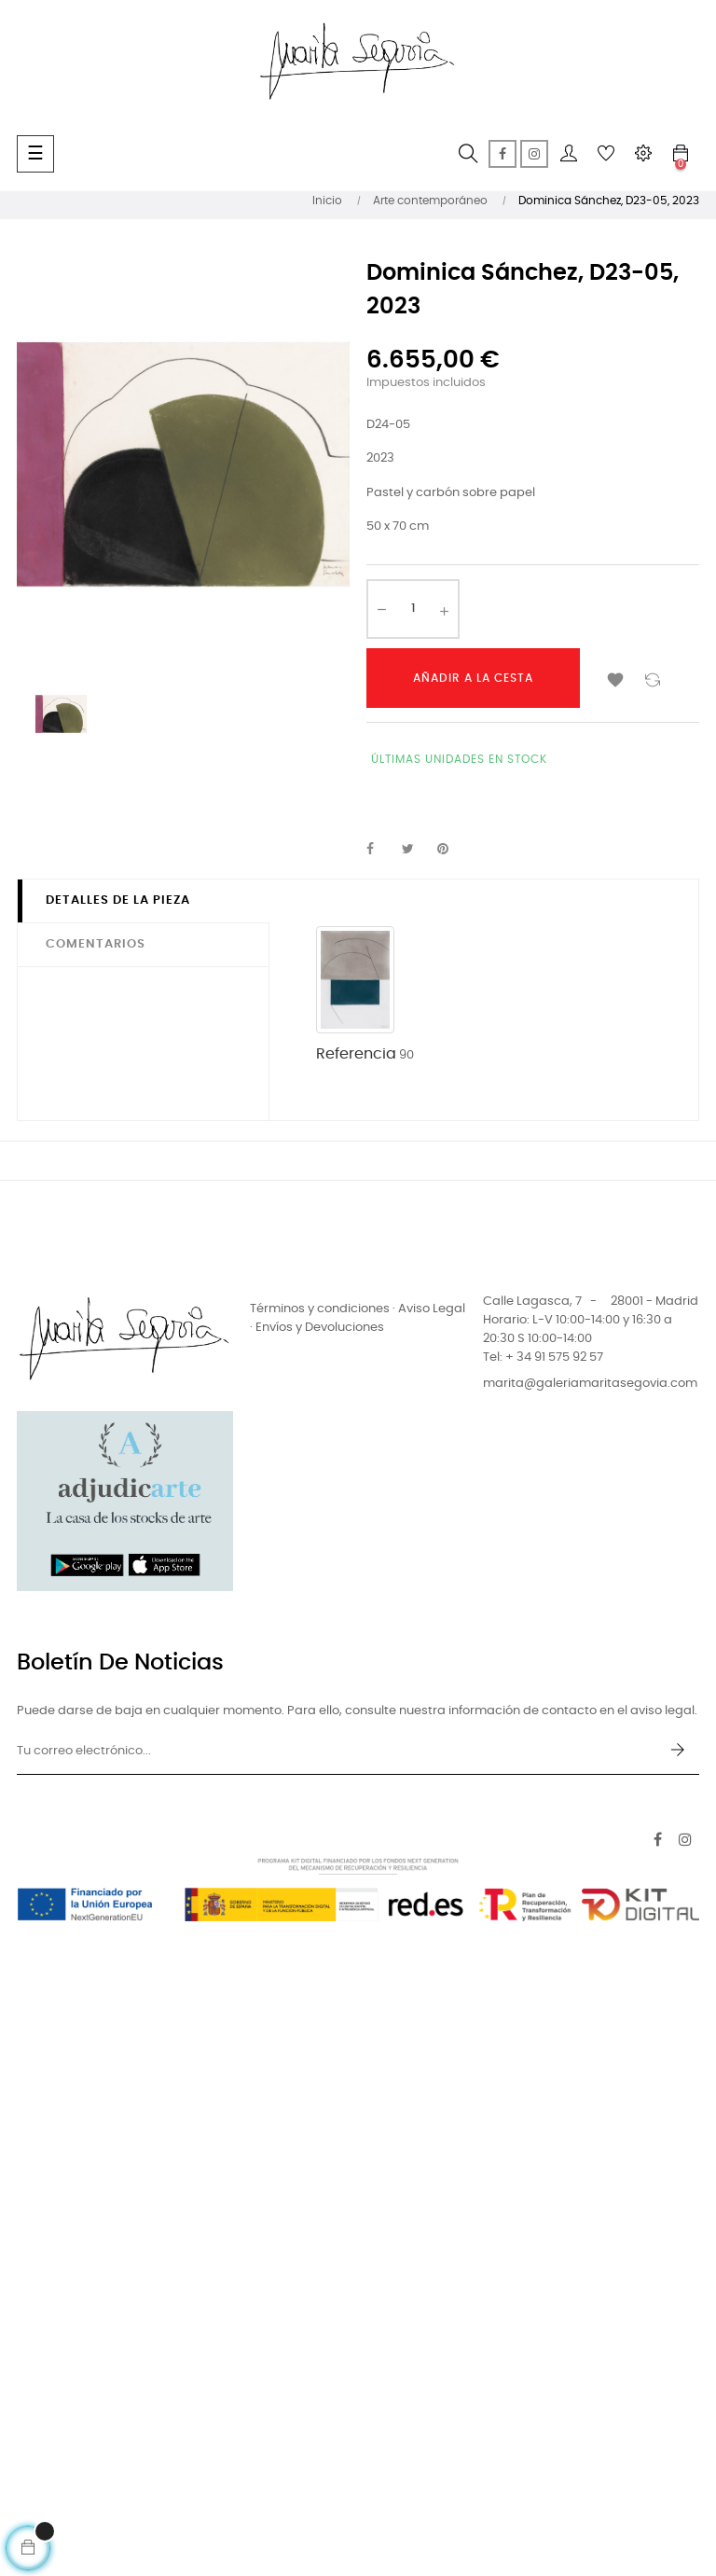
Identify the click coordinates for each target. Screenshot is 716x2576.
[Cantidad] (413, 609)
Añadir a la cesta (473, 678)
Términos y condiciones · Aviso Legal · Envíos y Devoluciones (357, 1318)
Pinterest (451, 849)
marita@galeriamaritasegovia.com (590, 1384)
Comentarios (95, 944)
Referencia (356, 1053)
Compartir (380, 849)
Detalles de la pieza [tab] (118, 900)
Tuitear (416, 849)
